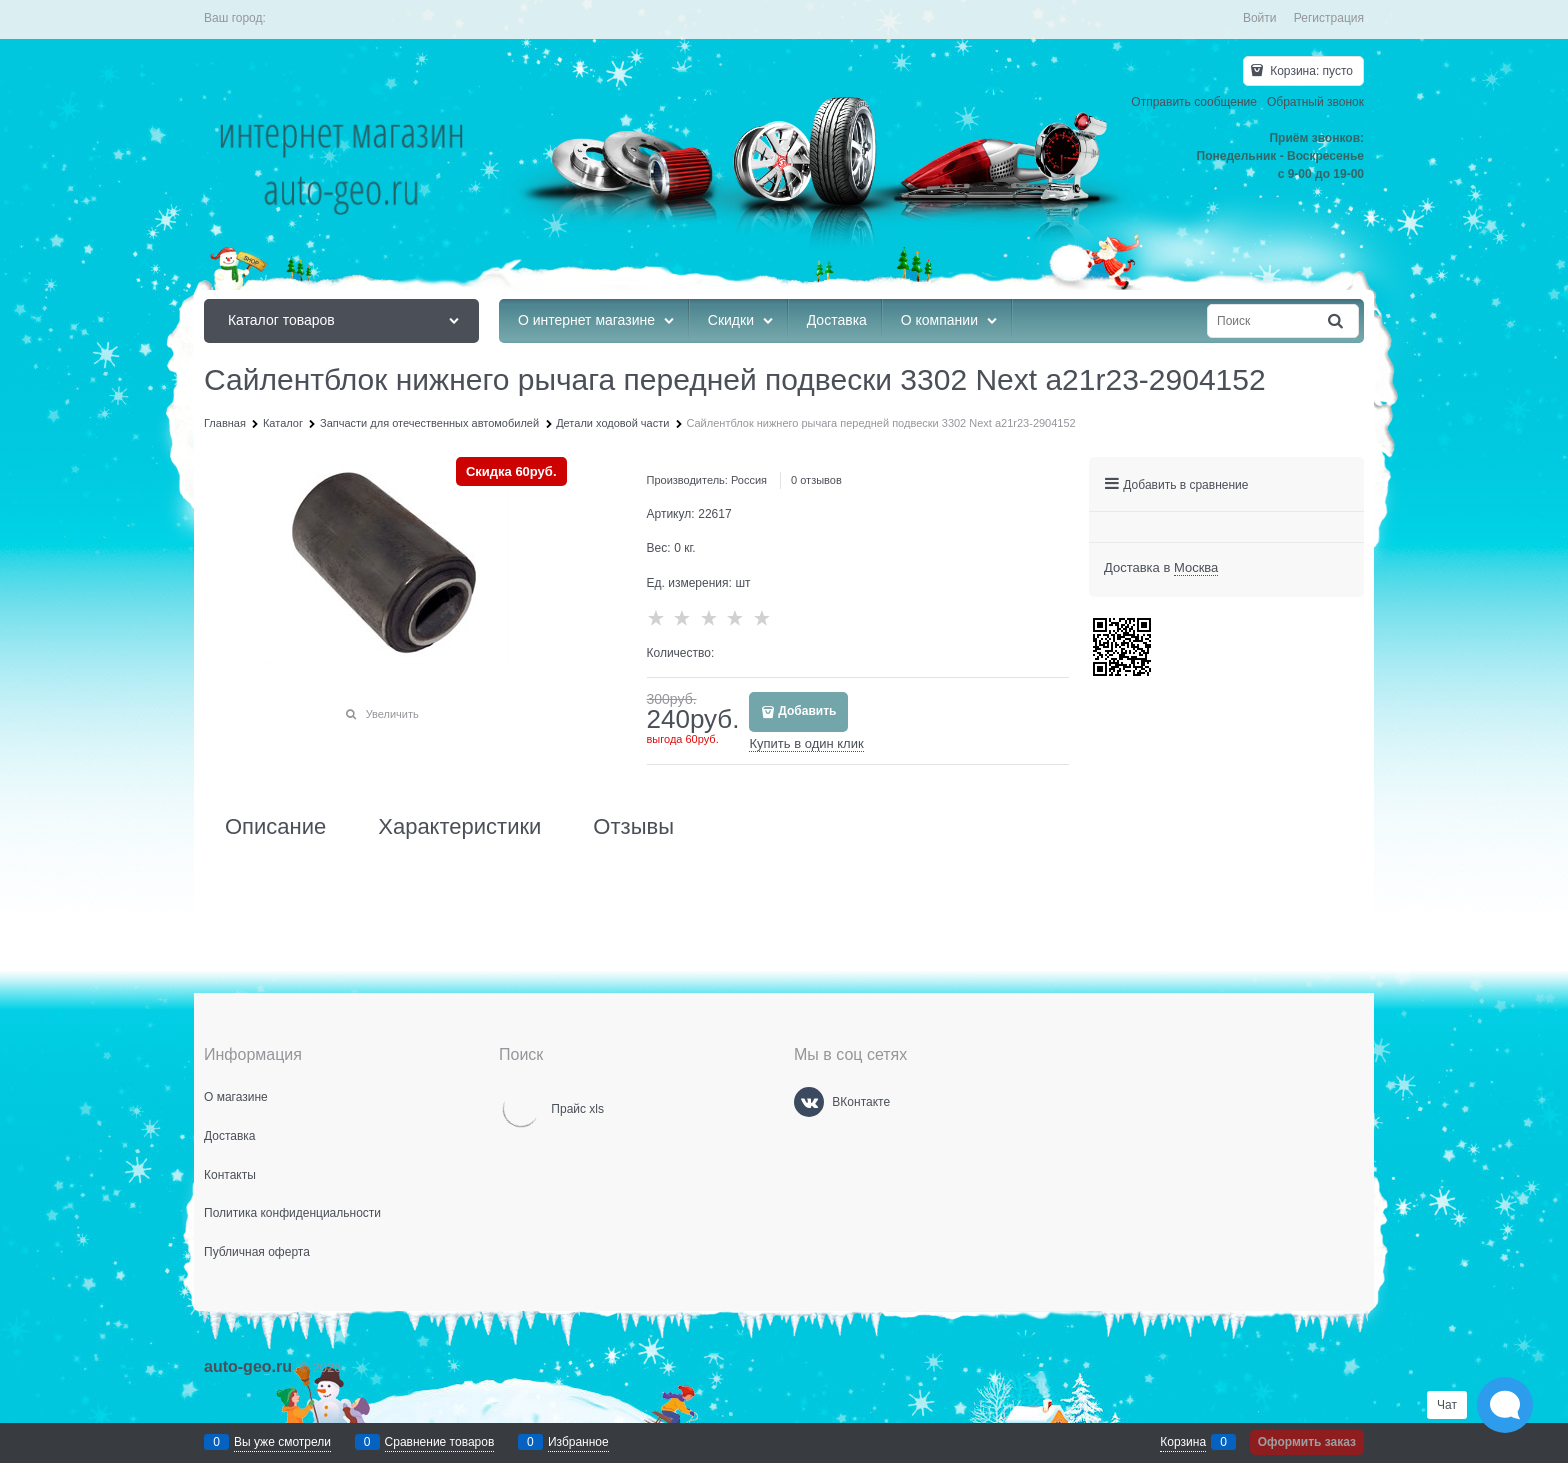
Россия (749, 480)
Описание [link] (275, 827)
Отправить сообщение (1194, 102)
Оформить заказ (1307, 1442)
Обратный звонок (1315, 102)
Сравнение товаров (440, 1442)
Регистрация (1329, 18)
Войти (1260, 18)
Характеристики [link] (459, 827)
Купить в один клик (806, 743)
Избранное (578, 1442)
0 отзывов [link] (816, 480)
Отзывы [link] (633, 827)
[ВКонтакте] (809, 1102)
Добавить (807, 711)
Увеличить (392, 714)
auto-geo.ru (248, 1366)
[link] (1196, 568)
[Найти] (1337, 321)
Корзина (1183, 1442)
